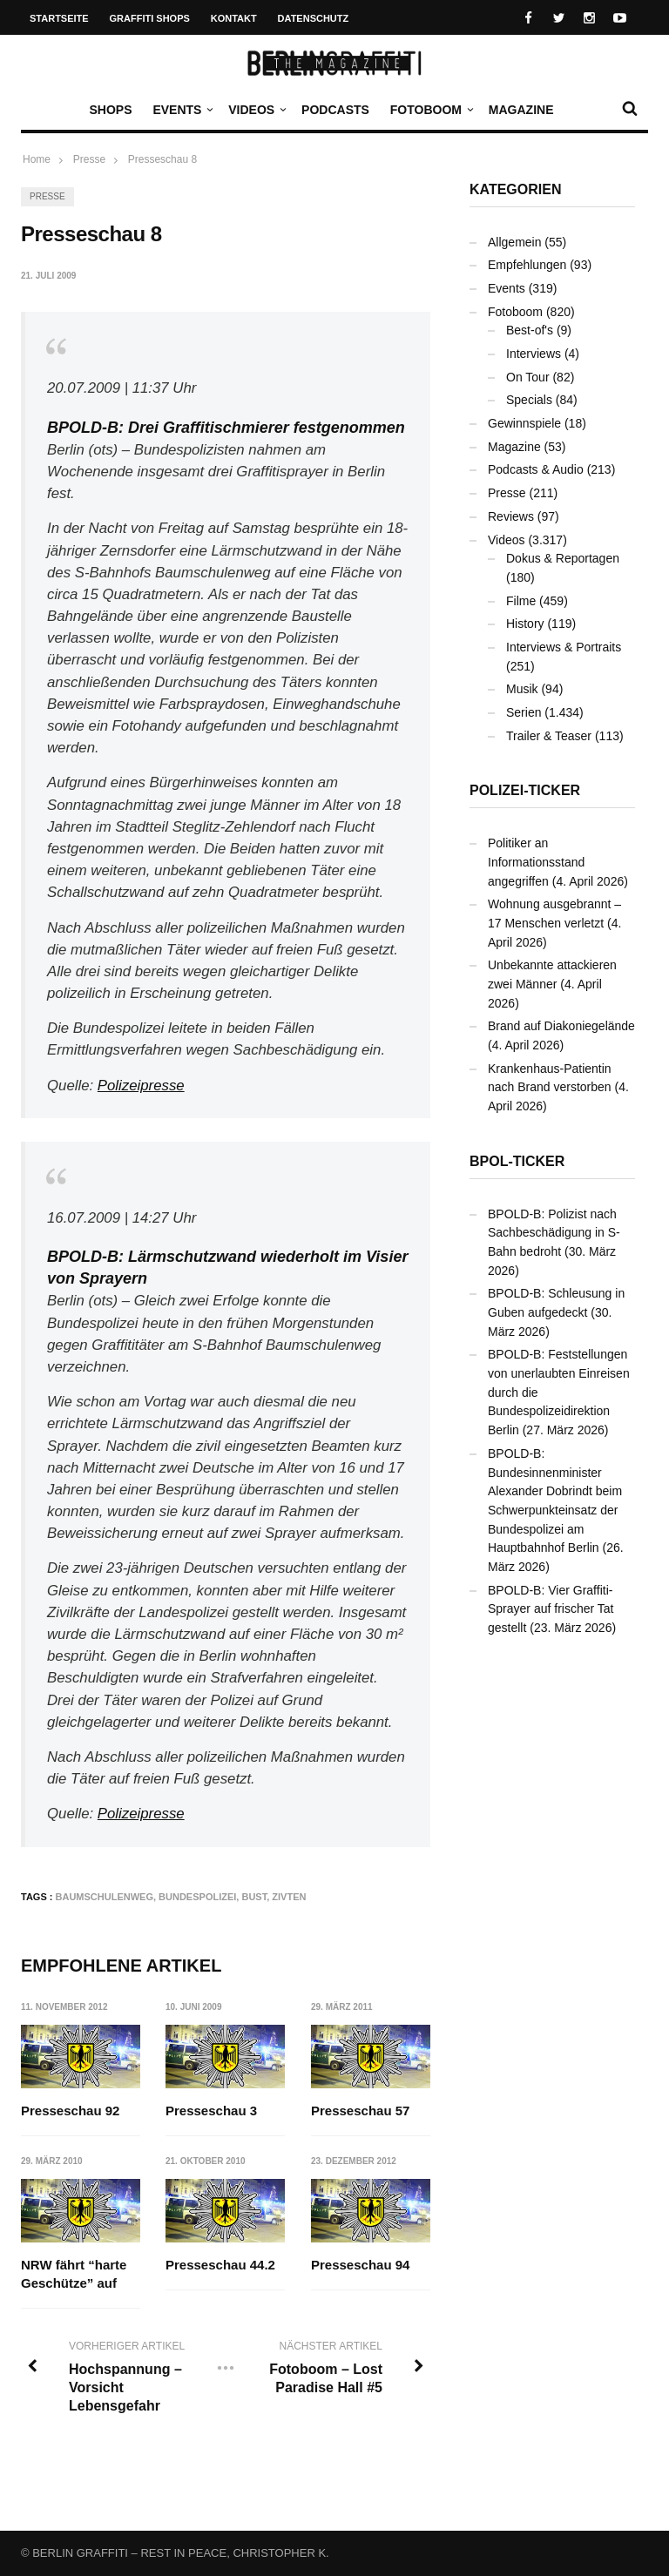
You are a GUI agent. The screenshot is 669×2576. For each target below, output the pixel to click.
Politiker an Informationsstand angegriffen (536, 861)
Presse (47, 196)
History (525, 624)
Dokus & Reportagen (562, 558)
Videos (255, 110)
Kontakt (234, 18)
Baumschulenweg (104, 1897)
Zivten (289, 1897)
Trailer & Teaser (548, 736)
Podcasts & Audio (536, 469)
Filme (521, 601)
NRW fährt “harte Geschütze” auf (73, 2273)
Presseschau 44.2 (221, 2264)
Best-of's (529, 330)
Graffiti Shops (150, 18)
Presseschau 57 (360, 2110)
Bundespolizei (197, 1897)
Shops (110, 110)
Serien (523, 712)
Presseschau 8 (162, 159)
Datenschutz (313, 18)
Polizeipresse (141, 1085)
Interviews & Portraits (563, 647)
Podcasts (335, 110)
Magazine (521, 110)
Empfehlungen (527, 265)
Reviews (511, 516)
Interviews (533, 354)
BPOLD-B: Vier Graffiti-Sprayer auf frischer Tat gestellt (550, 1609)
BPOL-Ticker (517, 1161)
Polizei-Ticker (525, 790)
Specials (529, 400)
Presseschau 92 (70, 2110)
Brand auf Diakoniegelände (561, 1026)
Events (181, 110)
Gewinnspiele (524, 423)
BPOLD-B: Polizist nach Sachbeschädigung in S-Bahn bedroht (554, 1232)
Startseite (59, 18)
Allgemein (514, 242)
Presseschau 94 (360, 2264)
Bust (254, 1897)
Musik (522, 689)
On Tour (528, 377)
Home (37, 159)
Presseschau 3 (212, 2110)
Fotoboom (430, 110)
